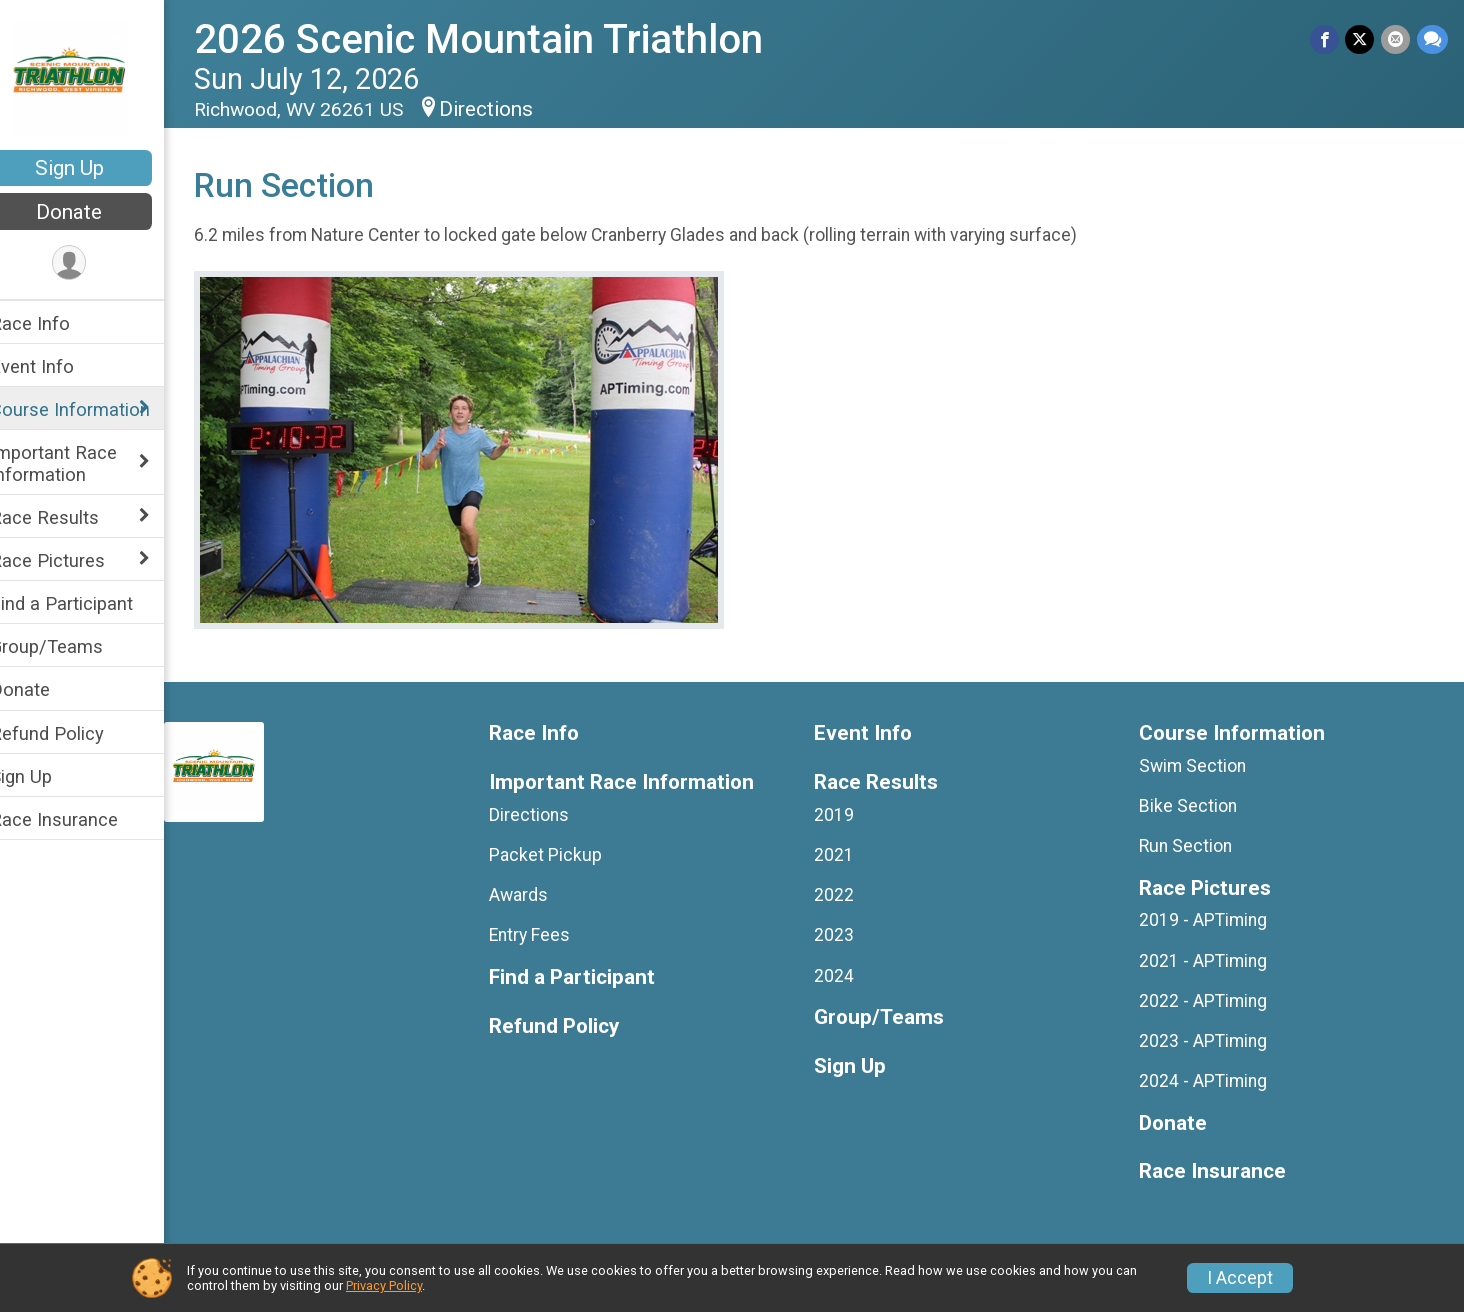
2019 (847, 815)
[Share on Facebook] (1326, 39)
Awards (538, 895)
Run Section (1192, 846)
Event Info (58, 366)
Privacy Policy (384, 1285)
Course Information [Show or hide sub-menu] (96, 409)
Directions (512, 109)
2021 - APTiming (1210, 961)
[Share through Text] (1432, 39)
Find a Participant (87, 603)
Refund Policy (73, 733)
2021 (847, 855)
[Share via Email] (1396, 39)
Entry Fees (549, 935)
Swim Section (1199, 766)
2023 (847, 935)
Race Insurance (80, 819)
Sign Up (95, 168)
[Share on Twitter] (1361, 39)
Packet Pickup (565, 855)
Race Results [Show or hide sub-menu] (70, 517)
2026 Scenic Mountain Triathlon (504, 39)
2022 (847, 895)
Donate (95, 212)
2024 (847, 976)
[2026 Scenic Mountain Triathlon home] (95, 77)
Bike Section (1195, 806)
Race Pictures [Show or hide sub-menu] (73, 560)
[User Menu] (95, 263)
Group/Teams (72, 646)
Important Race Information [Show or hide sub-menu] (79, 463)
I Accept (1240, 1278)
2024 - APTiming (1210, 1081)
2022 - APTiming (1210, 1001)
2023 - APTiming (1210, 1041)
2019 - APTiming (1210, 920)
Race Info (56, 323)
